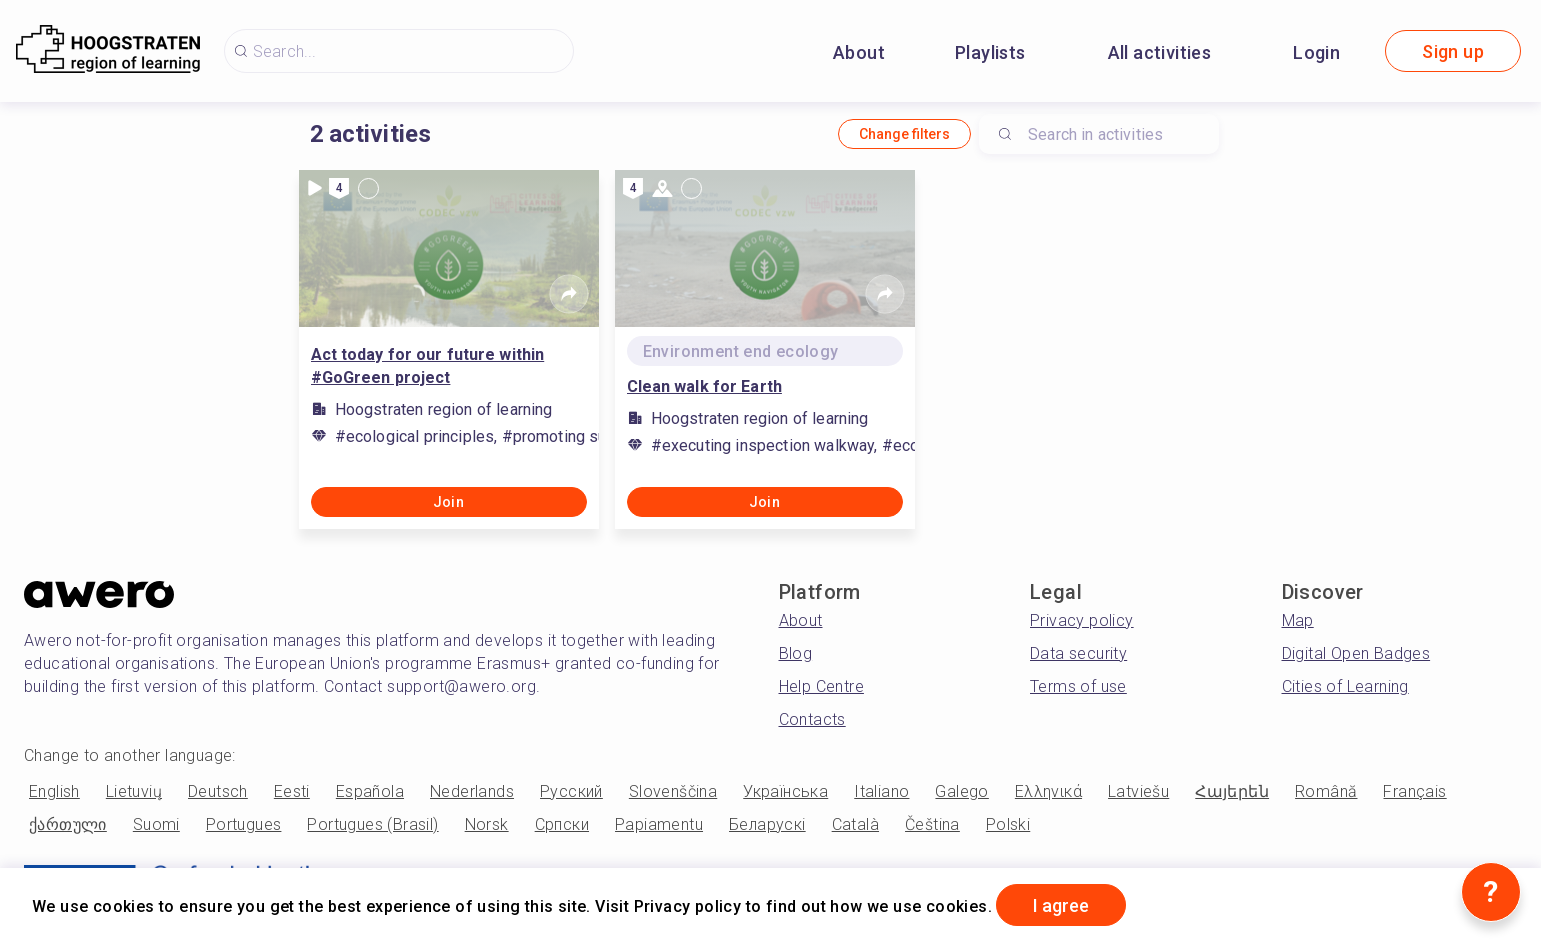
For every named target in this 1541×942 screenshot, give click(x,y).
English (54, 791)
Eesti (292, 791)
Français (1414, 791)
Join (449, 502)
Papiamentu (659, 824)
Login (1316, 52)
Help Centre (821, 686)
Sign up (1453, 51)
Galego (961, 791)
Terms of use (1078, 686)
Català (855, 824)
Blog (796, 653)
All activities (1160, 52)
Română (1326, 791)
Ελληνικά (1048, 791)
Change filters (904, 134)
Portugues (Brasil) (372, 824)
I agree (1061, 905)
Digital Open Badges (1356, 653)
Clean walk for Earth (704, 386)
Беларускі (767, 824)
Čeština (932, 824)
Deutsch (218, 791)
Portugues (244, 824)
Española (370, 791)
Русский (571, 791)
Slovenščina (673, 791)
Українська (785, 791)
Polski (1008, 824)
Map (1298, 620)
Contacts (812, 719)
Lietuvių (134, 791)
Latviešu (1138, 791)
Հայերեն (1232, 791)
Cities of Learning (1345, 686)
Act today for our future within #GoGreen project (428, 366)
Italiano (881, 791)
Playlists (990, 52)
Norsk (487, 824)
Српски (562, 824)
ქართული (68, 824)
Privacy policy (1082, 620)
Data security (1078, 653)
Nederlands (472, 791)
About (859, 52)
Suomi (156, 824)
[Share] (569, 294)
